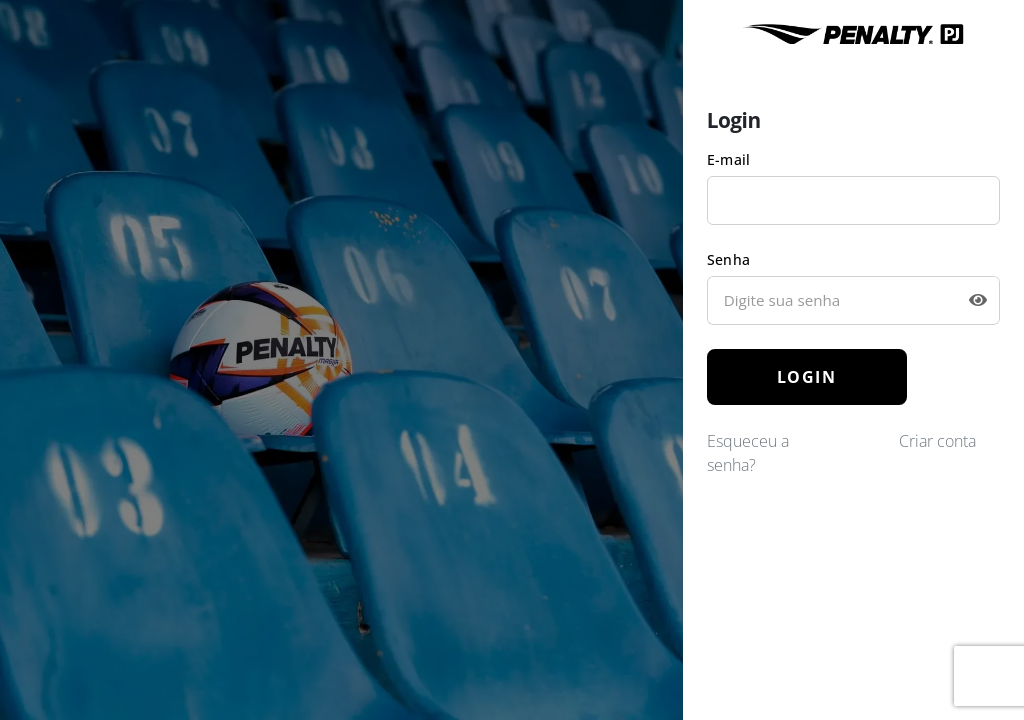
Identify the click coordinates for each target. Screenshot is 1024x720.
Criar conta (937, 441)
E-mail (729, 159)
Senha (729, 259)
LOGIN (807, 377)
